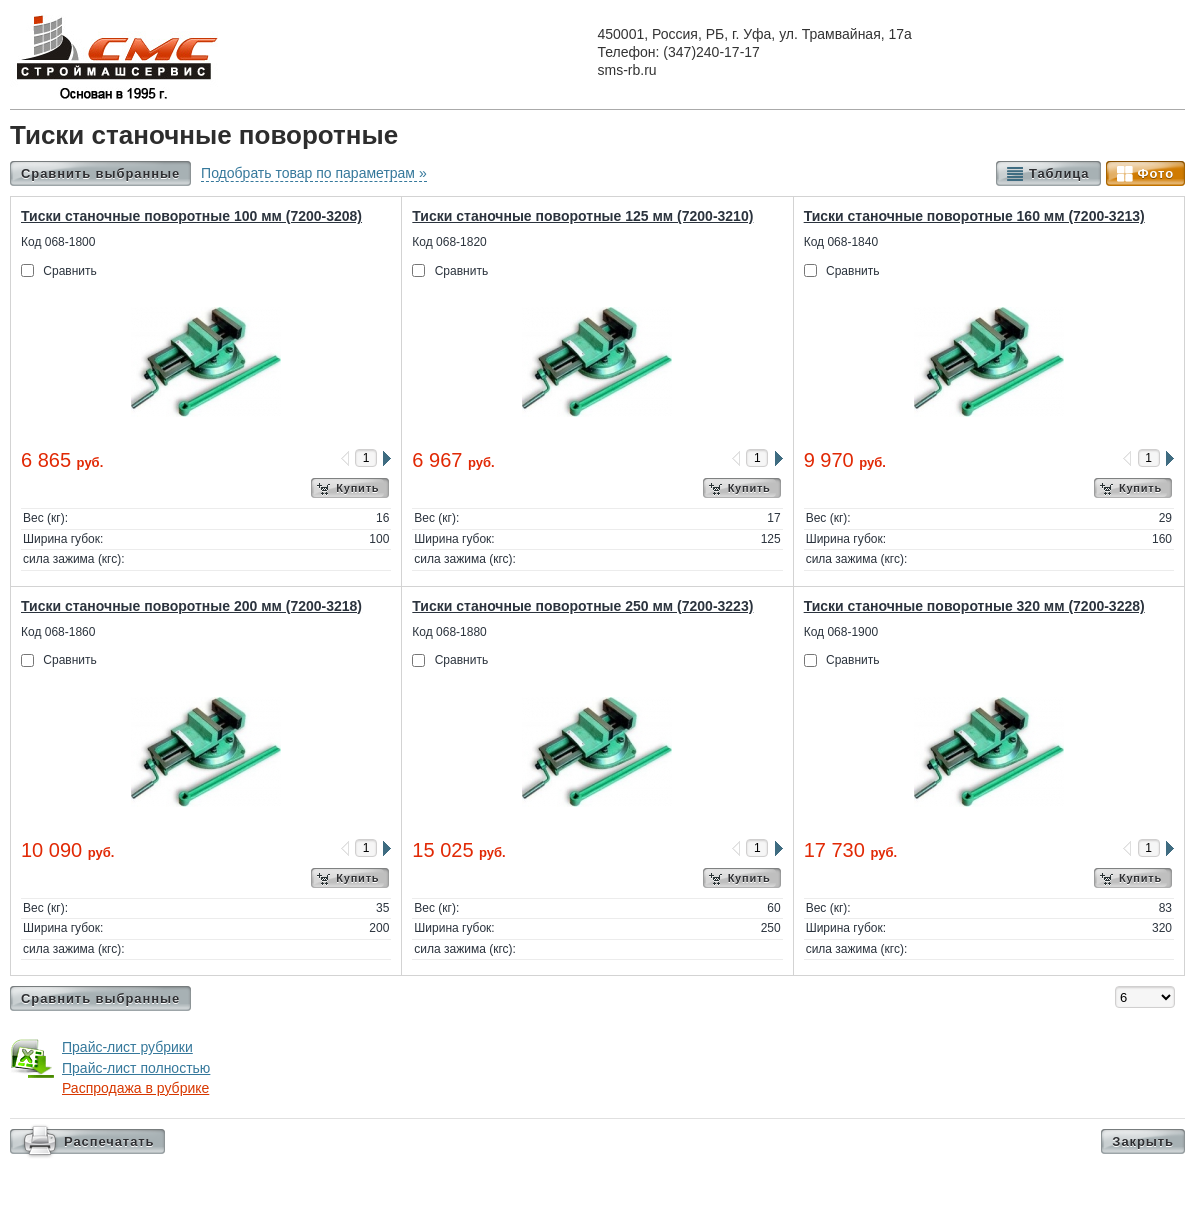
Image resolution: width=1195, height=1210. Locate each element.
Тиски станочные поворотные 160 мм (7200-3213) (974, 216)
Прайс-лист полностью (136, 1068)
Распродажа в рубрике (135, 1088)
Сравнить (69, 271)
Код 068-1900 (841, 632)
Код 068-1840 (841, 242)
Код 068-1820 (449, 242)
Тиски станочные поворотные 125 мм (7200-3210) (582, 216)
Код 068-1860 (58, 632)
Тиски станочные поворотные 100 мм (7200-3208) (191, 216)
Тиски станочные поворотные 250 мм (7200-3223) (582, 606)
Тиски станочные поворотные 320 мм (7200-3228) (974, 606)
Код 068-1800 (58, 242)
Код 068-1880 (449, 632)
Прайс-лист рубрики (127, 1047)
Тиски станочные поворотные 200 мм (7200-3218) (191, 606)
